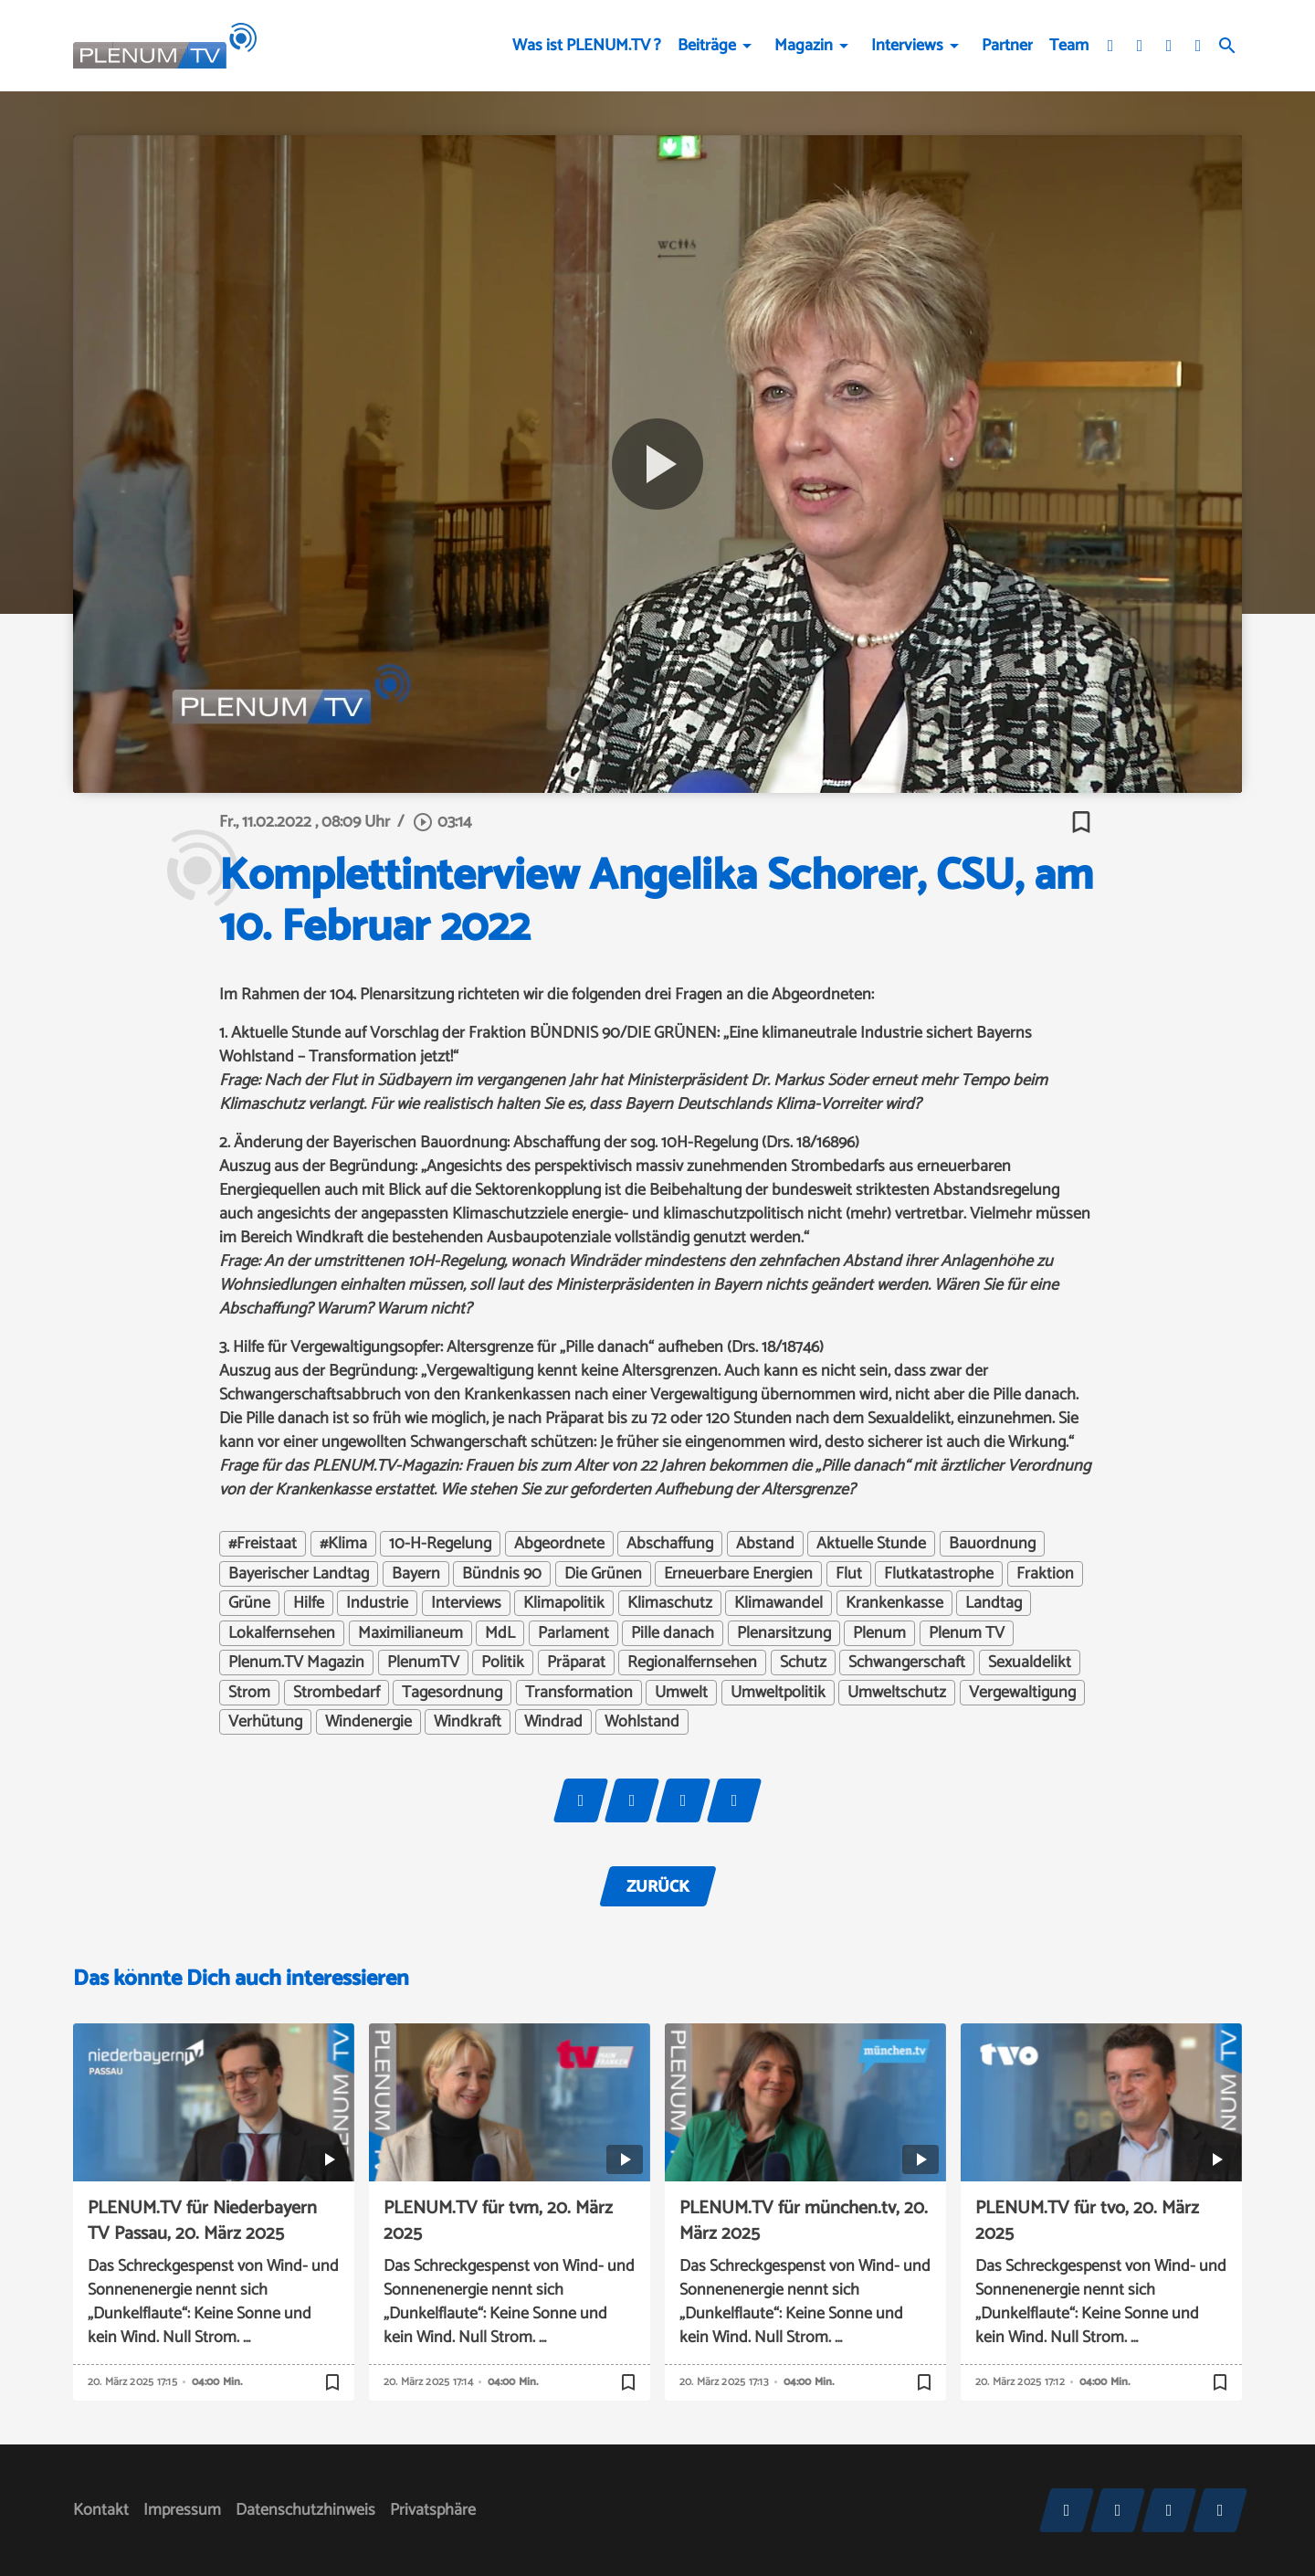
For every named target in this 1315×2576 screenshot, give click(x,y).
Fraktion (1045, 1574)
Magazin (803, 46)
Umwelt (681, 1692)
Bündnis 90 (502, 1574)
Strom (249, 1692)
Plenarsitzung (784, 1633)
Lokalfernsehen (281, 1633)
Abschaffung (669, 1544)
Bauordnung (992, 1544)
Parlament (573, 1633)
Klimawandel (778, 1603)
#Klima (343, 1544)
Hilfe (308, 1603)
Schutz (803, 1662)
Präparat (576, 1662)
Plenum (879, 1633)
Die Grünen (603, 1574)
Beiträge (707, 46)
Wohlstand (642, 1722)
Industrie (377, 1603)
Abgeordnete (559, 1544)
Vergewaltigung (1022, 1692)
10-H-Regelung (440, 1544)
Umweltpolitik (778, 1692)
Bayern (416, 1574)
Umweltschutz (896, 1692)
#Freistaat (262, 1544)
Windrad (553, 1722)
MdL (500, 1633)
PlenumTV (423, 1662)
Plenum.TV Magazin (296, 1662)
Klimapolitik (564, 1603)
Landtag (993, 1603)
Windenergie (368, 1722)
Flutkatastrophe (939, 1574)
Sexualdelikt (1029, 1662)
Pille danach (672, 1633)
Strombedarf (336, 1692)
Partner (1007, 46)
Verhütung (265, 1722)
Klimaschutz (669, 1603)
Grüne (249, 1603)
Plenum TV (967, 1633)
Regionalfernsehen (692, 1662)
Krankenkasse (894, 1603)
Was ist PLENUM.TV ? (586, 46)
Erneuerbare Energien (738, 1574)
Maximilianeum (410, 1633)
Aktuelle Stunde (871, 1544)
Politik (502, 1662)
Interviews (907, 46)
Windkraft (467, 1722)
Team (1069, 46)
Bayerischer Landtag (298, 1574)
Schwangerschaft (906, 1662)
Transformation (579, 1692)
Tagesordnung (452, 1692)
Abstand (765, 1544)
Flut (849, 1574)
